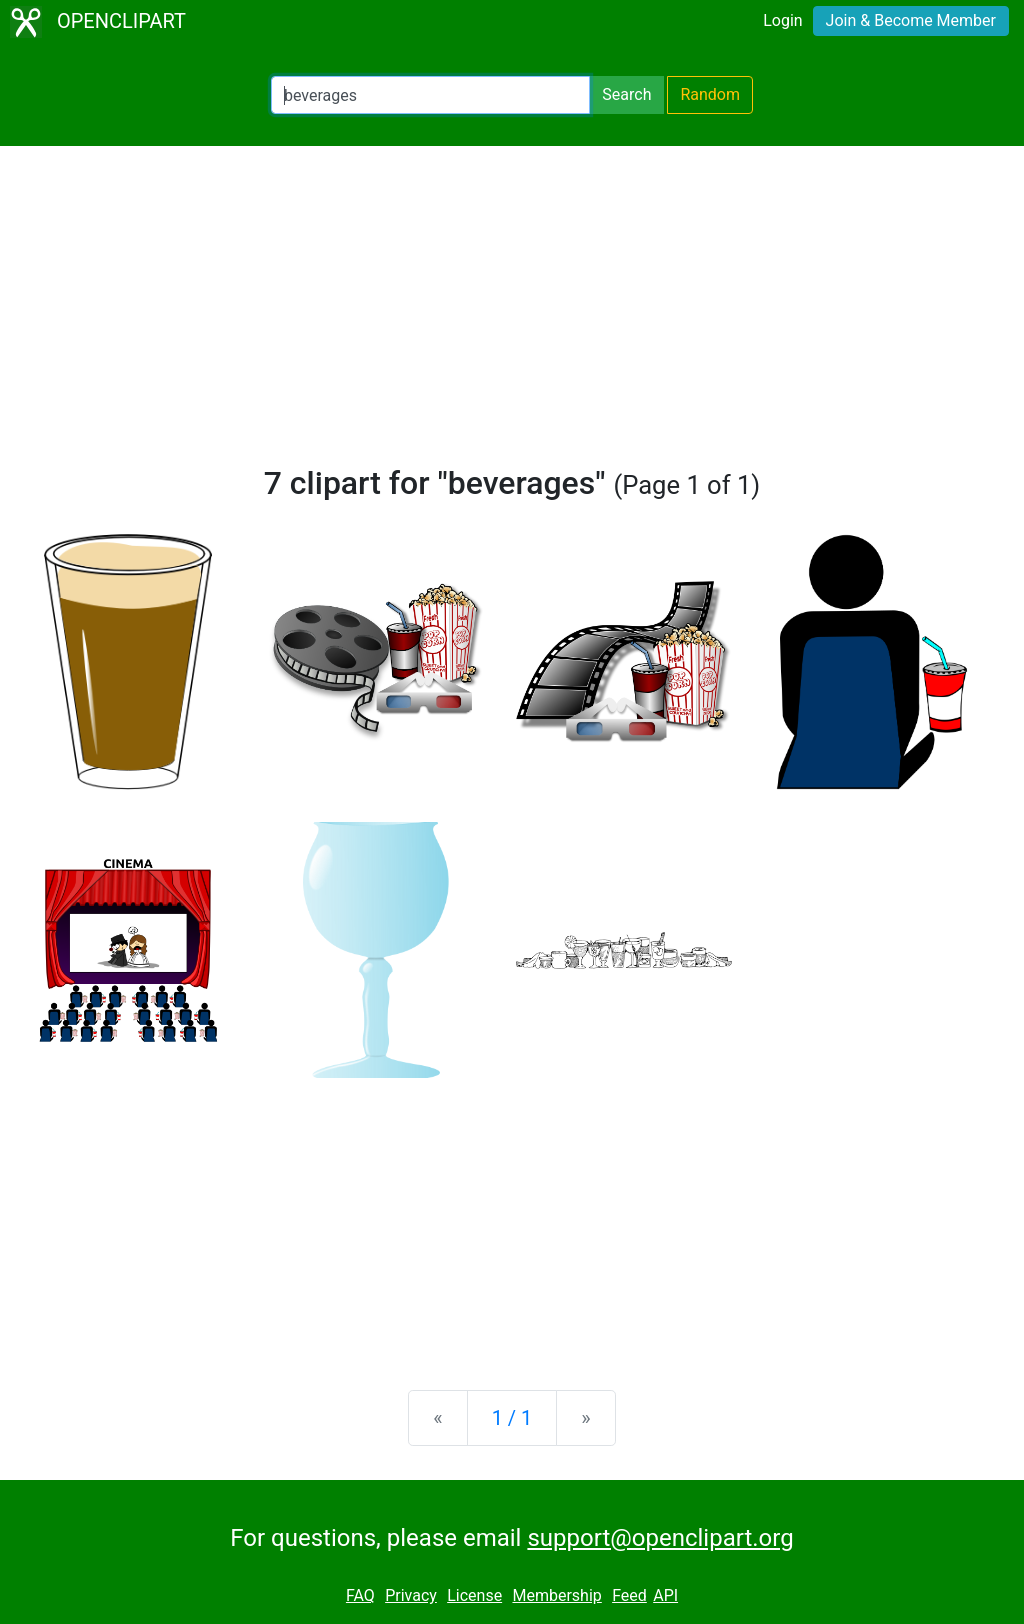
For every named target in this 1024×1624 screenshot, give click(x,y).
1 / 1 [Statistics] (512, 1418)
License (474, 1595)
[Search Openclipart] (430, 95)
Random (710, 94)
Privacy (411, 1595)
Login (782, 20)
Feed (629, 1595)
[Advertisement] (512, 314)
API (665, 1595)
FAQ (360, 1595)
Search (626, 94)
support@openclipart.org (660, 1538)
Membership (556, 1595)
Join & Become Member (911, 20)
